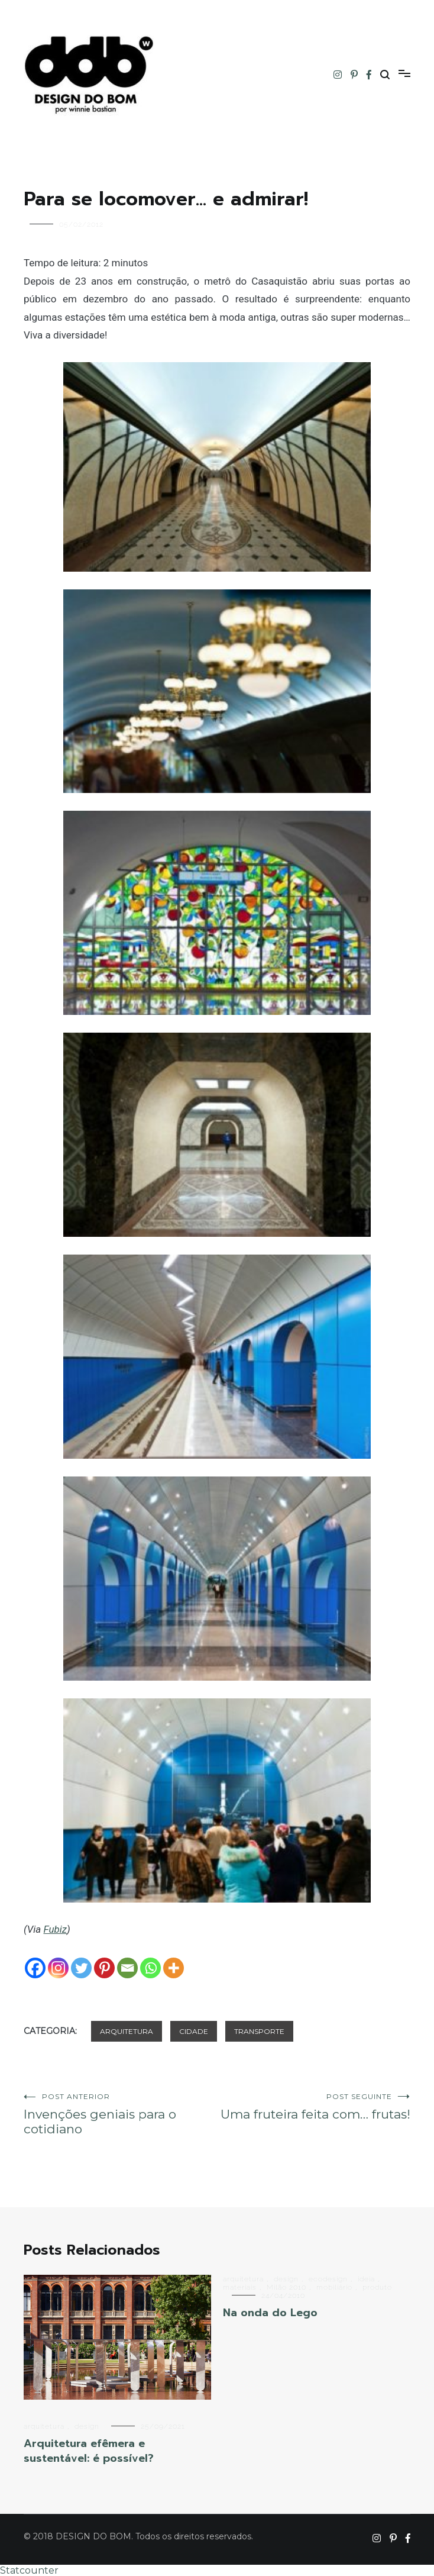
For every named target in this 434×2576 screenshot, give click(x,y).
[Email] (127, 1968)
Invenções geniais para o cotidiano (120, 2114)
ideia (366, 2279)
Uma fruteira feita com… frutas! (313, 2107)
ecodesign (328, 2279)
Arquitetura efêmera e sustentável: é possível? (89, 2451)
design (87, 2426)
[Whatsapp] (150, 1968)
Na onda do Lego (270, 2312)
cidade (193, 2031)
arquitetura (126, 2031)
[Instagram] (58, 1968)
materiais (240, 2287)
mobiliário (334, 2287)
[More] (173, 1968)
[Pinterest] (104, 1968)
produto (377, 2287)
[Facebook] (35, 1968)
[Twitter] (81, 1968)
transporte (259, 2031)
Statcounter (29, 2570)
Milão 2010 (286, 2287)
